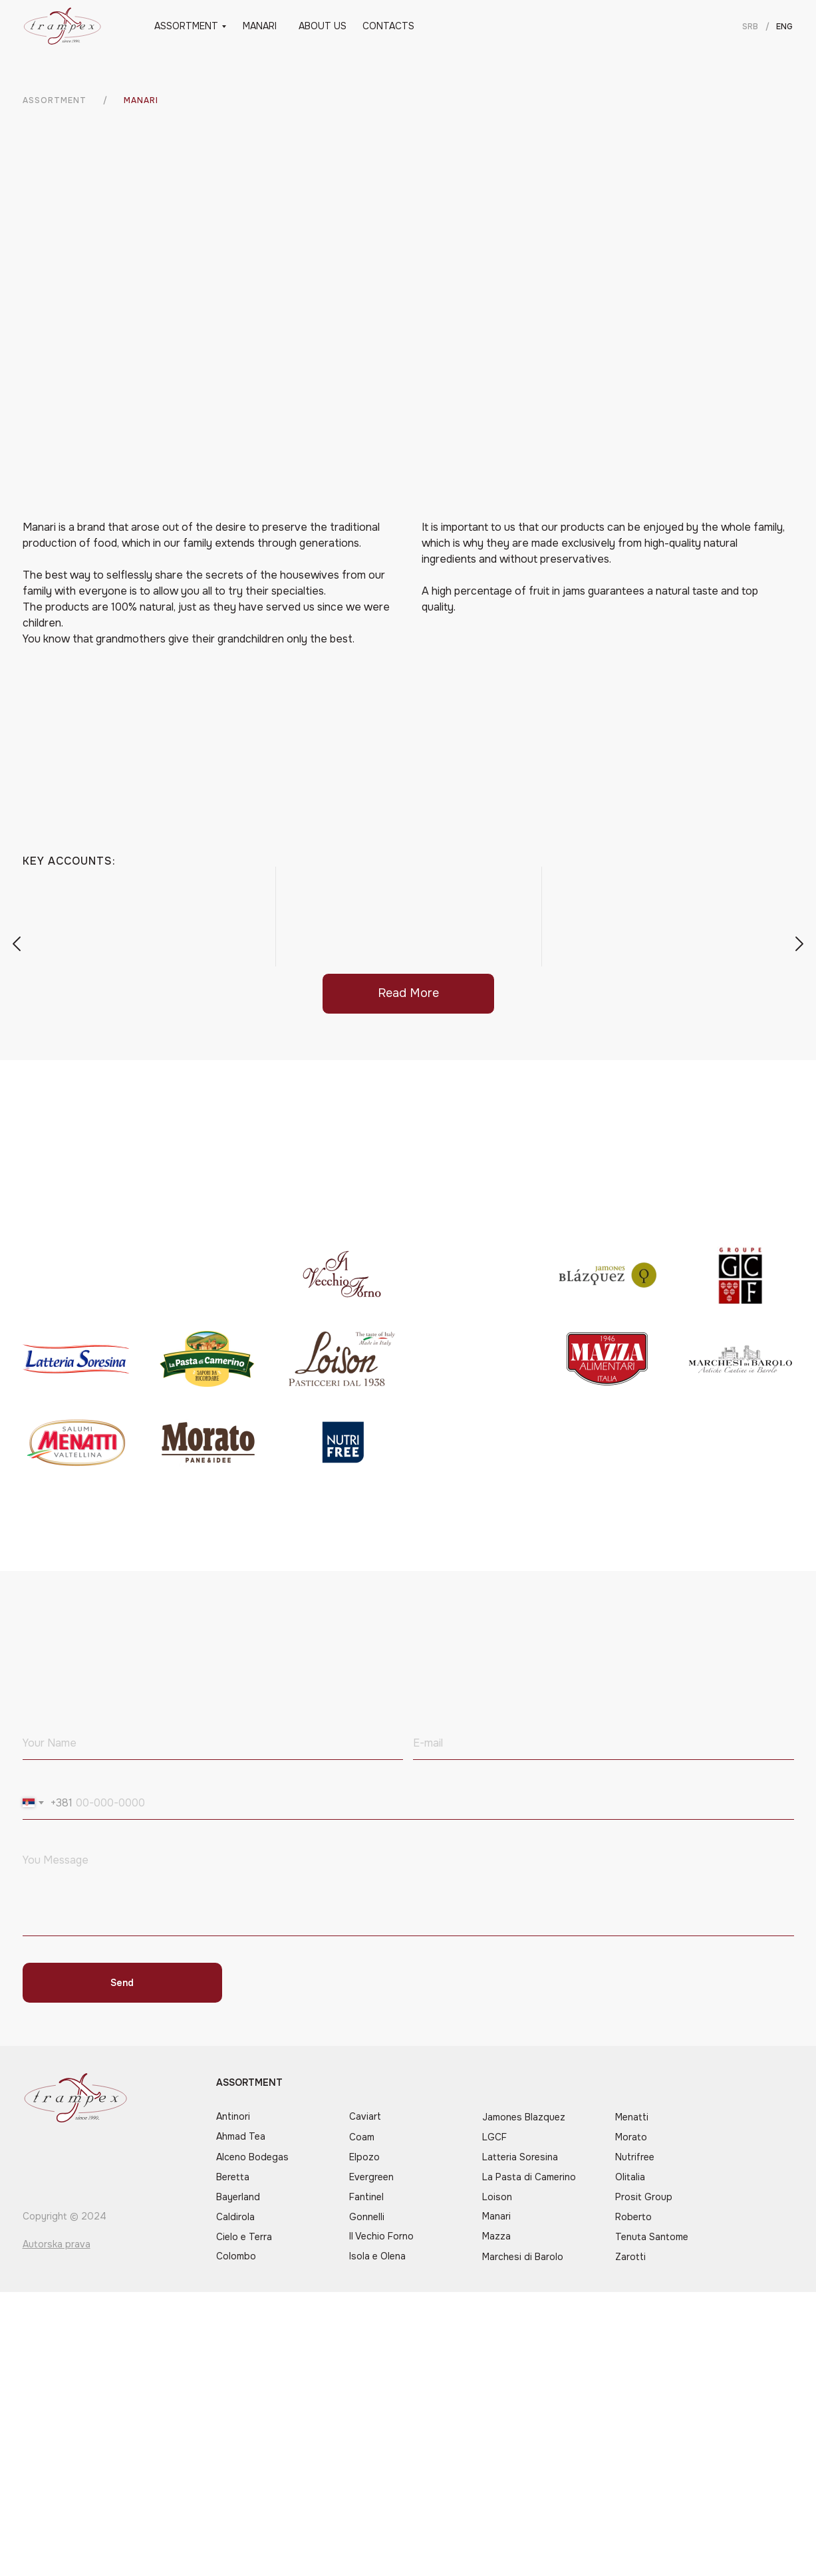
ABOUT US (322, 26)
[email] (603, 1743)
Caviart (365, 2116)
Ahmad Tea (240, 2136)
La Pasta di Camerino (529, 2177)
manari (141, 100)
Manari (496, 2216)
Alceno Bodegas (252, 2157)
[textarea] (408, 1891)
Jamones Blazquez (523, 2117)
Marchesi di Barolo (522, 2257)
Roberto (633, 2217)
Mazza (496, 2236)
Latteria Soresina (520, 2157)
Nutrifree (634, 2157)
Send (122, 1983)
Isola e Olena (377, 2256)
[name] (213, 1743)
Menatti (631, 2117)
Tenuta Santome (651, 2237)
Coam (361, 2137)
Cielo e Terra (244, 2237)
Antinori (233, 2116)
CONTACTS (388, 26)
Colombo (236, 2256)
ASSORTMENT (186, 26)
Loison (497, 2197)
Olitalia (630, 2177)
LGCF (494, 2137)
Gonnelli (366, 2217)
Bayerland (238, 2197)
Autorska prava (56, 2244)
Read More (408, 993)
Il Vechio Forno (381, 2236)
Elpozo (364, 2157)
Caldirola (235, 2217)
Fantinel (366, 2197)
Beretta (232, 2177)
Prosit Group (643, 2197)
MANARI (260, 26)
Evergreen (371, 2177)
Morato (631, 2137)
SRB (750, 26)
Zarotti (630, 2257)
